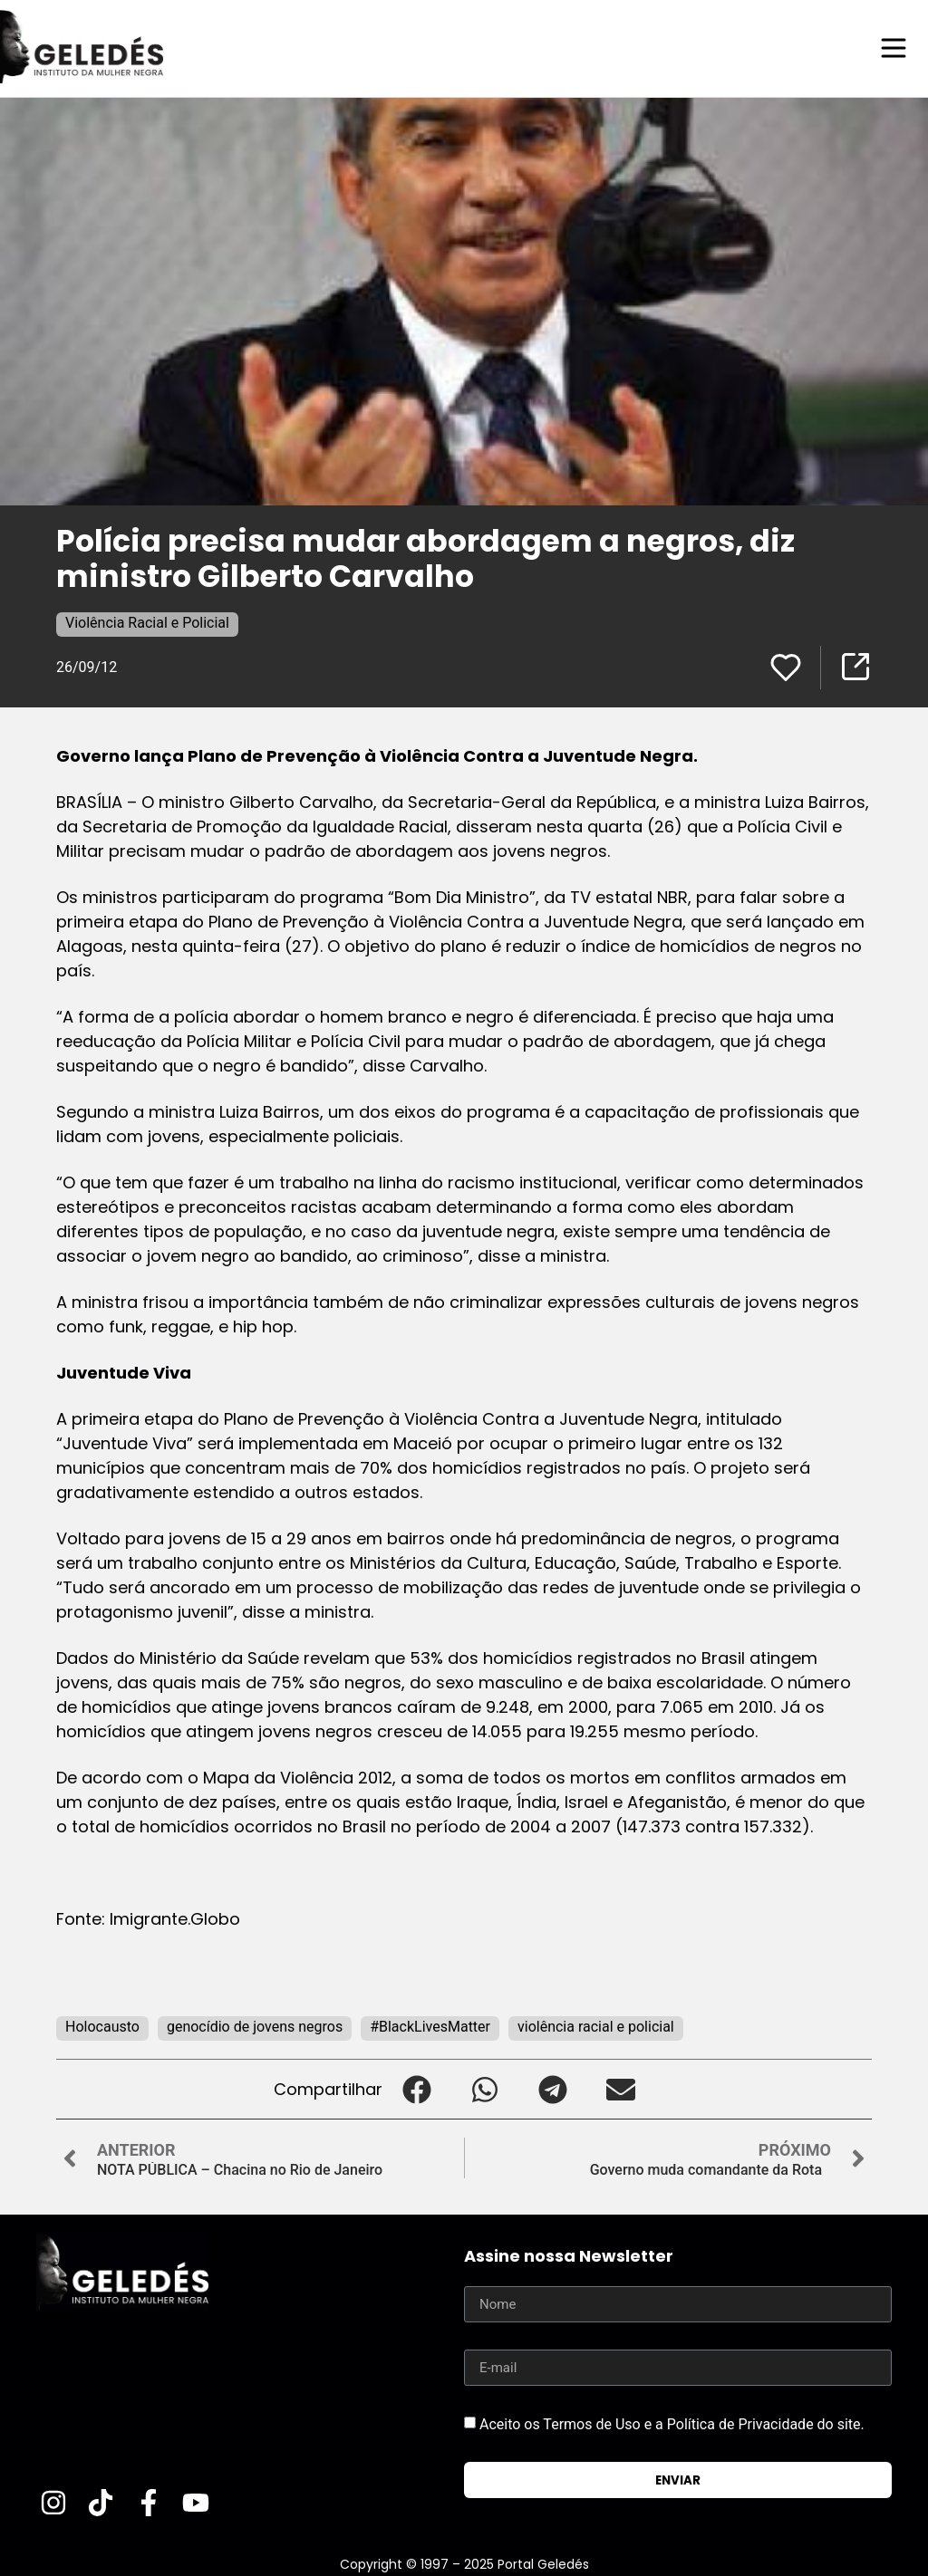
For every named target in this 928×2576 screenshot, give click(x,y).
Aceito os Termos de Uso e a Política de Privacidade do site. (672, 2423)
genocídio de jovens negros (255, 2025)
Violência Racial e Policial (147, 621)
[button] (416, 2088)
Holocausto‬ (102, 2025)
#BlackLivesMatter (430, 2025)
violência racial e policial (595, 2025)
